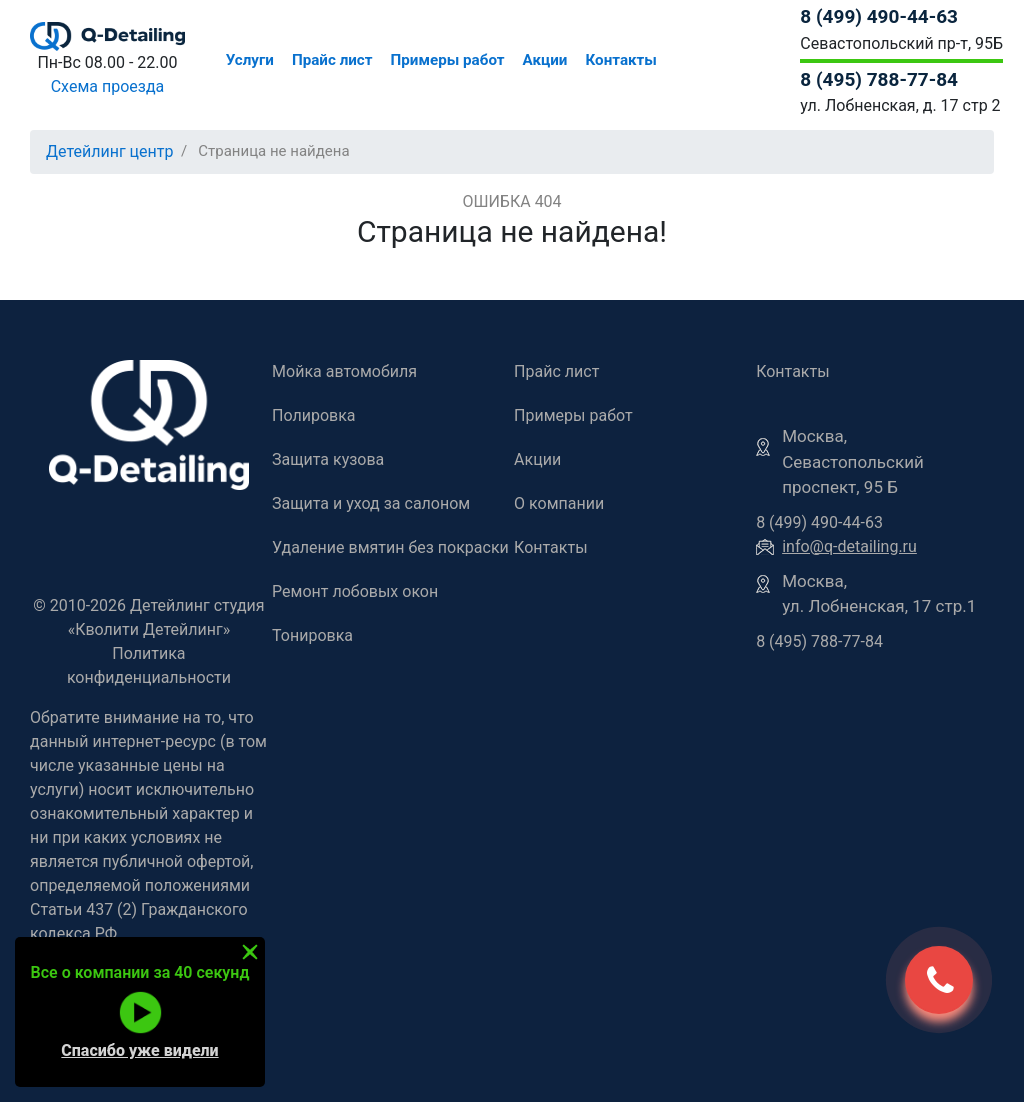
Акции (545, 60)
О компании (559, 503)
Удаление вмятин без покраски (390, 547)
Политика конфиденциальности (149, 665)
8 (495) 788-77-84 (879, 79)
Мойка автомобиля (344, 371)
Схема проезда (108, 86)
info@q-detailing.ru (849, 546)
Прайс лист (332, 60)
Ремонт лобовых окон (355, 591)
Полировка (314, 415)
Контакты (620, 60)
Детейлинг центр (110, 151)
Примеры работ (448, 60)
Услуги (250, 60)
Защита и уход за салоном (371, 503)
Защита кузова (328, 459)
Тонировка (312, 635)
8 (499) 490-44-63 (879, 16)
